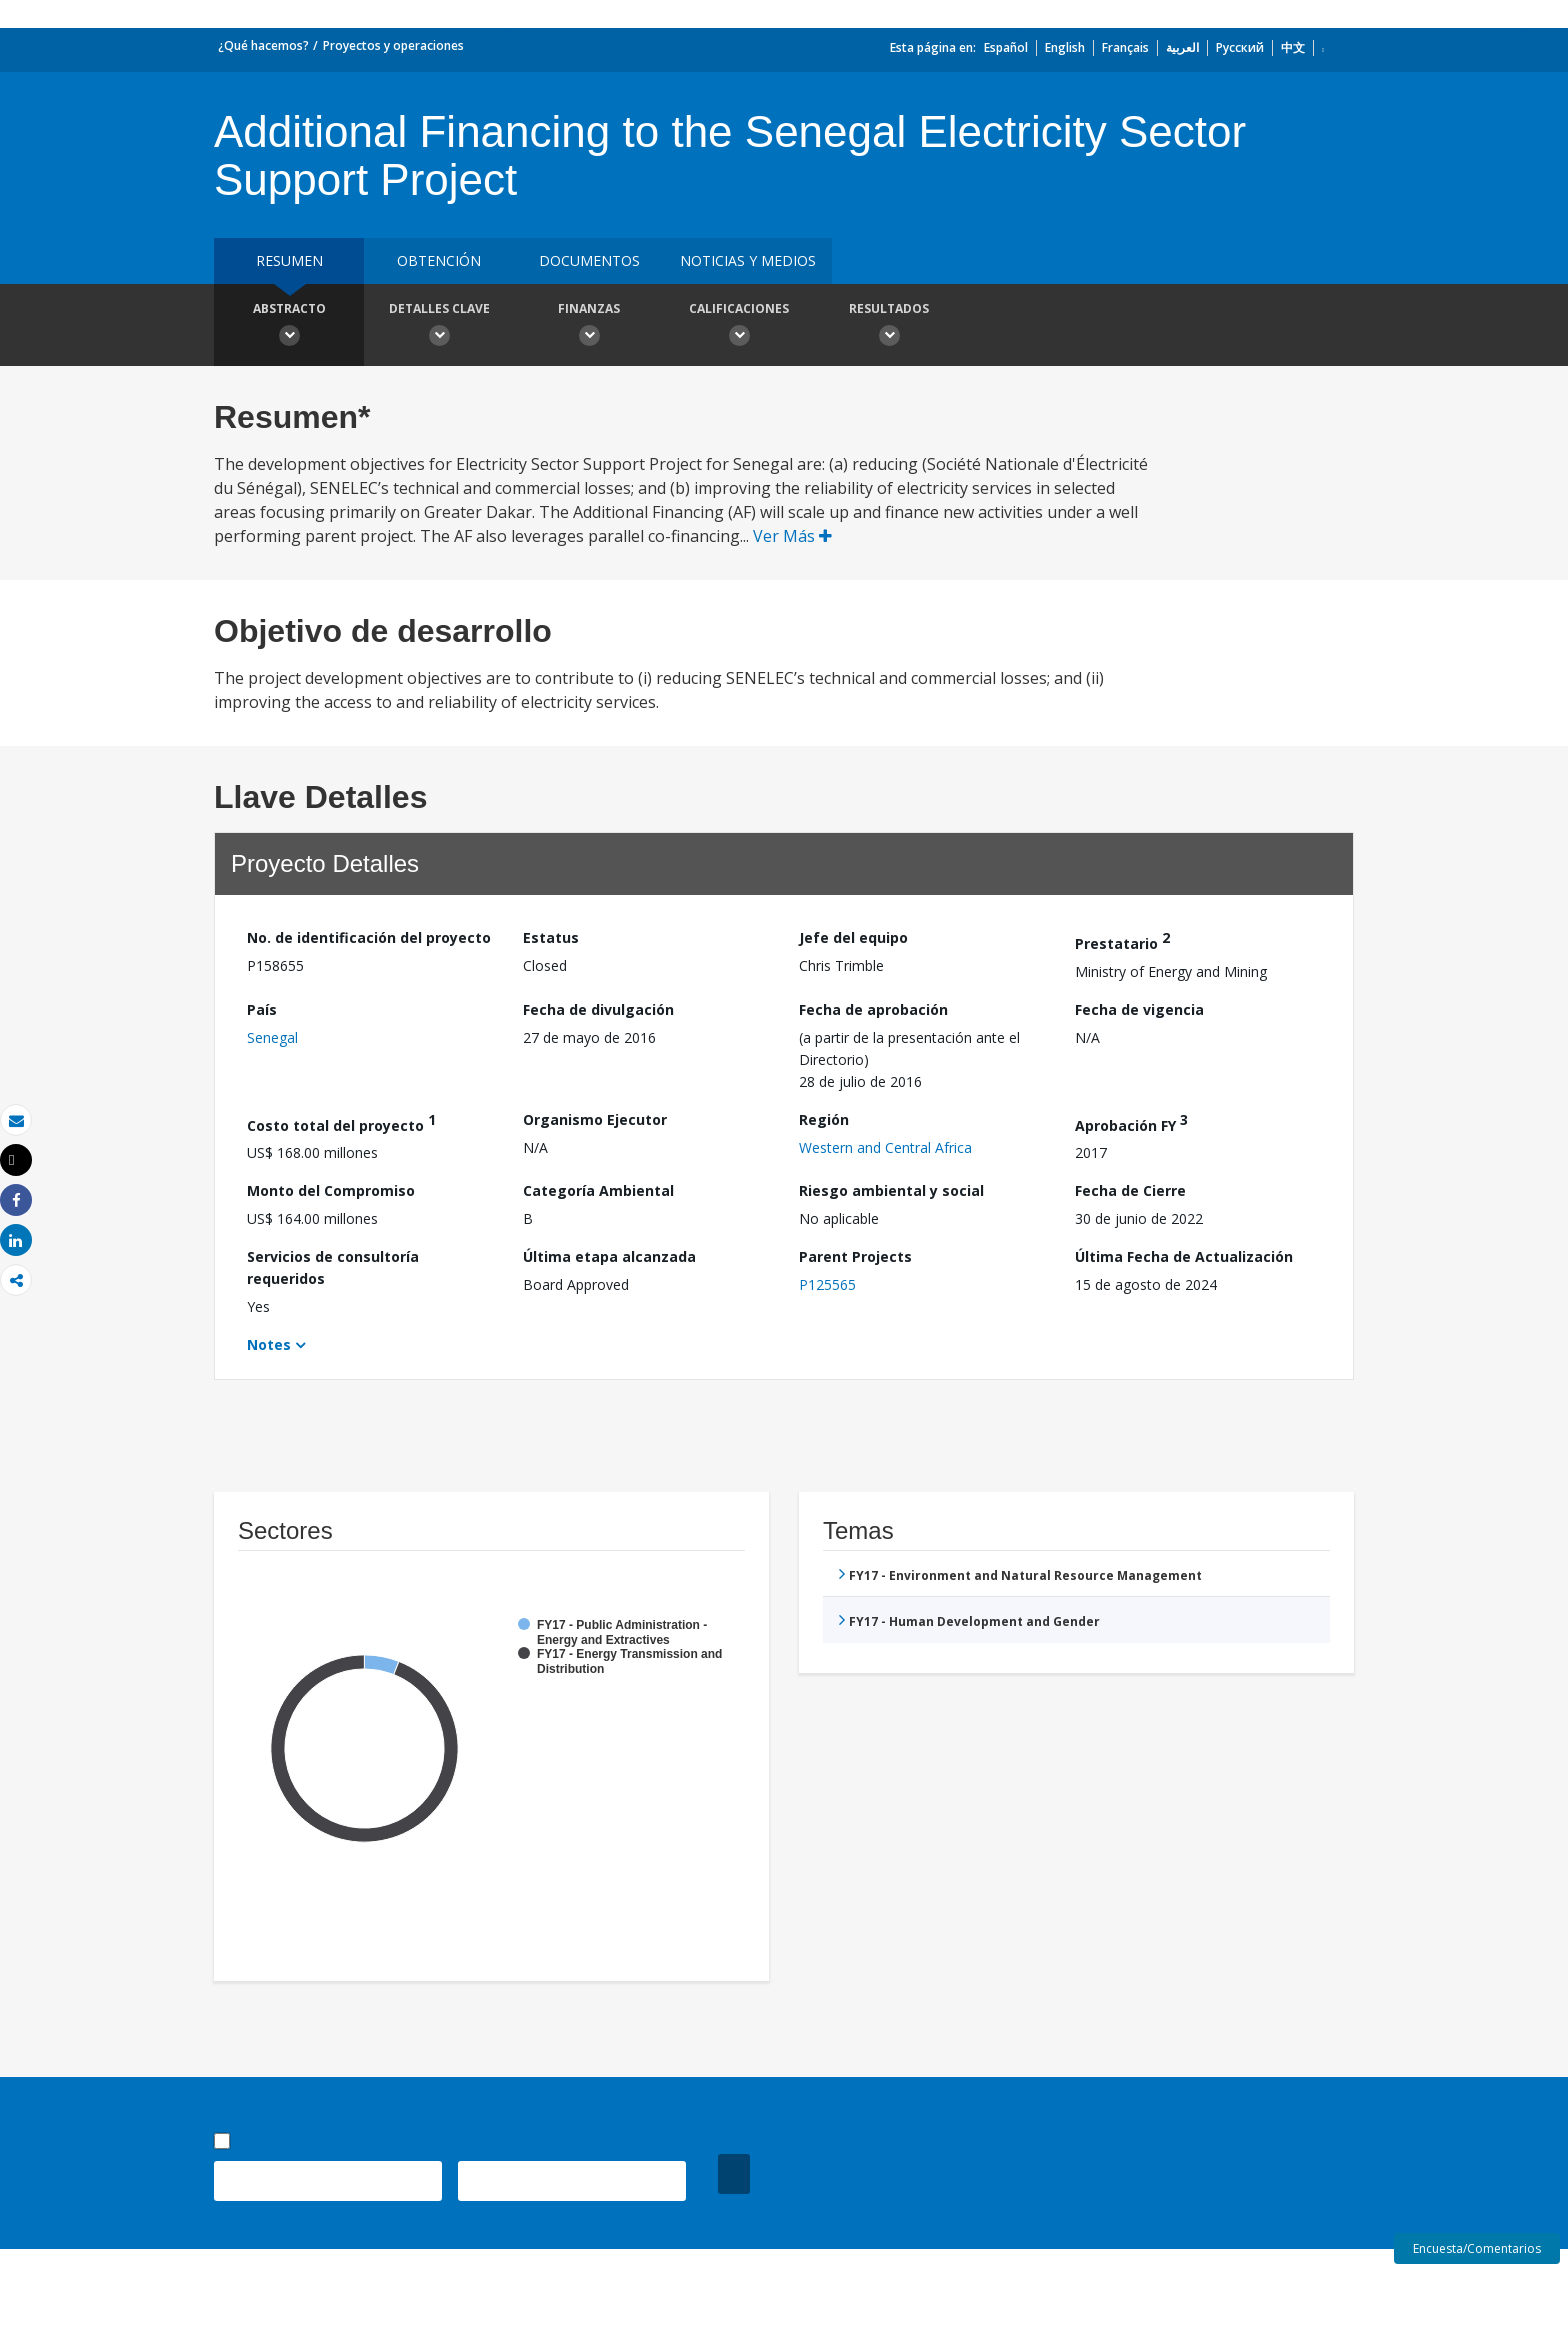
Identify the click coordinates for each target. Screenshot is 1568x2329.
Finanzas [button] (589, 327)
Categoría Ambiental (598, 1190)
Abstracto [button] (289, 327)
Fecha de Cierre (1130, 1190)
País (262, 1009)
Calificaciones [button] (739, 327)
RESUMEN (289, 260)
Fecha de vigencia (1139, 1009)
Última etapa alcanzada (609, 1256)
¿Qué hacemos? (263, 45)
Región (824, 1119)
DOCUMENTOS (589, 260)
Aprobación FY (1131, 1122)
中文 (1293, 47)
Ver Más (792, 536)
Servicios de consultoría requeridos (333, 1267)
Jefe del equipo (853, 937)
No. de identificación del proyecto (369, 937)
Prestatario (1122, 940)
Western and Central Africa (885, 1147)
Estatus (551, 937)
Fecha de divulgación (598, 1009)
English (1065, 47)
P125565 (827, 1284)
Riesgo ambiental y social (891, 1190)
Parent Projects (855, 1256)
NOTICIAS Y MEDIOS (748, 260)
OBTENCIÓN (439, 260)
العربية (1182, 47)
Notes (269, 1344)
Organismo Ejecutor (595, 1119)
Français (1125, 47)
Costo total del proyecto (341, 1122)
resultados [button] (889, 327)
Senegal (272, 1037)
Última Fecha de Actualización (1184, 1256)
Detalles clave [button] (439, 327)
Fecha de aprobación (873, 1009)
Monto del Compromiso (331, 1190)
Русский (1240, 47)
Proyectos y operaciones (393, 45)
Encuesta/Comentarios (1477, 2248)
